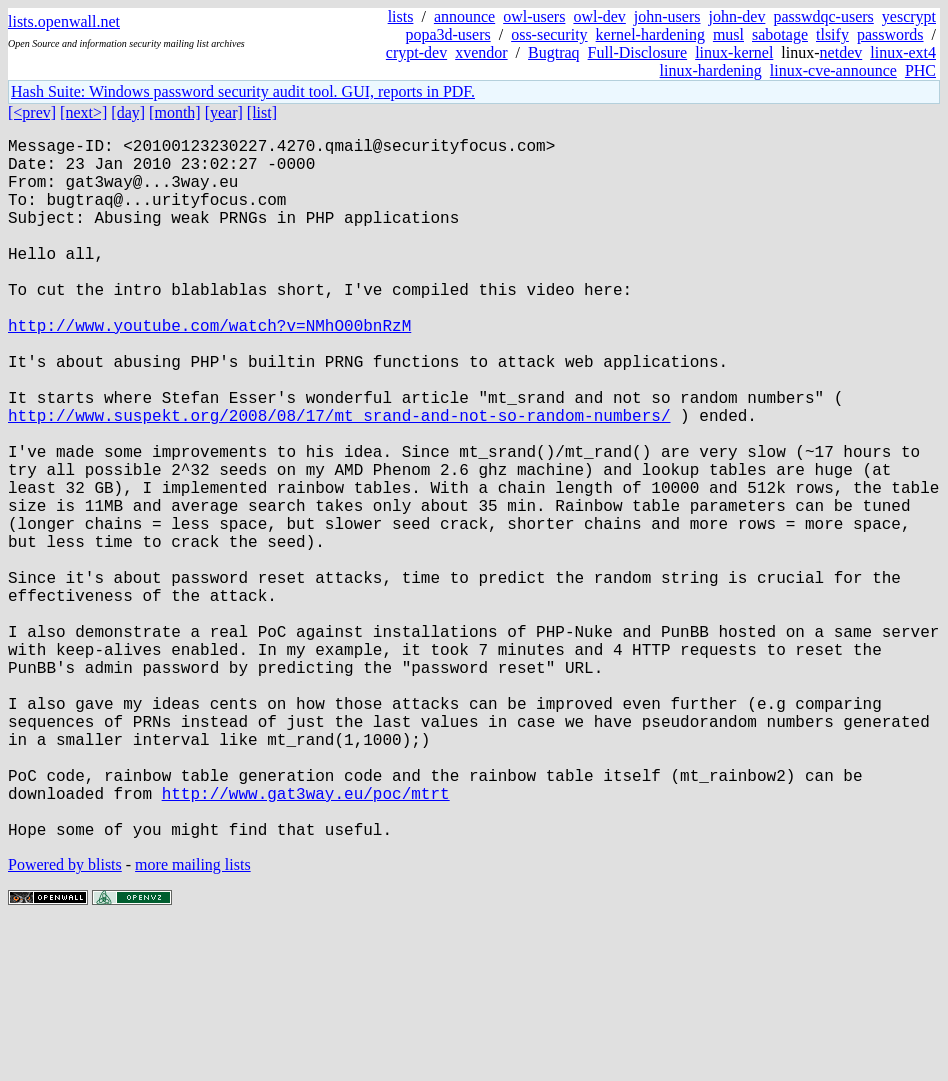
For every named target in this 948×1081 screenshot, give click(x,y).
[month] (175, 112)
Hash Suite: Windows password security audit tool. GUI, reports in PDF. (243, 91)
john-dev (737, 16)
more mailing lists (193, 1020)
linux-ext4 (903, 52)
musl (728, 34)
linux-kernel (734, 52)
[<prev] (32, 112)
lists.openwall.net (64, 21)
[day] (128, 112)
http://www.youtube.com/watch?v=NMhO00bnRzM (209, 369)
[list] (262, 112)
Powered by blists (65, 1020)
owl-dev (599, 16)
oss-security (549, 34)
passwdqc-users (823, 16)
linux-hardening (711, 70)
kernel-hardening (650, 34)
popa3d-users (447, 34)
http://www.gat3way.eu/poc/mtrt (306, 941)
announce (464, 16)
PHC (920, 70)
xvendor (481, 52)
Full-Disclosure (638, 52)
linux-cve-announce (833, 70)
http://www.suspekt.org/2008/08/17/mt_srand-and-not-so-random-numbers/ (339, 479)
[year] (224, 112)
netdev (841, 52)
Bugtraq (554, 52)
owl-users (534, 16)
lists (401, 16)
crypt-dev (416, 52)
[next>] (83, 112)
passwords (890, 34)
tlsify (832, 34)
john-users (667, 16)
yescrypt (909, 16)
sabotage (780, 34)
